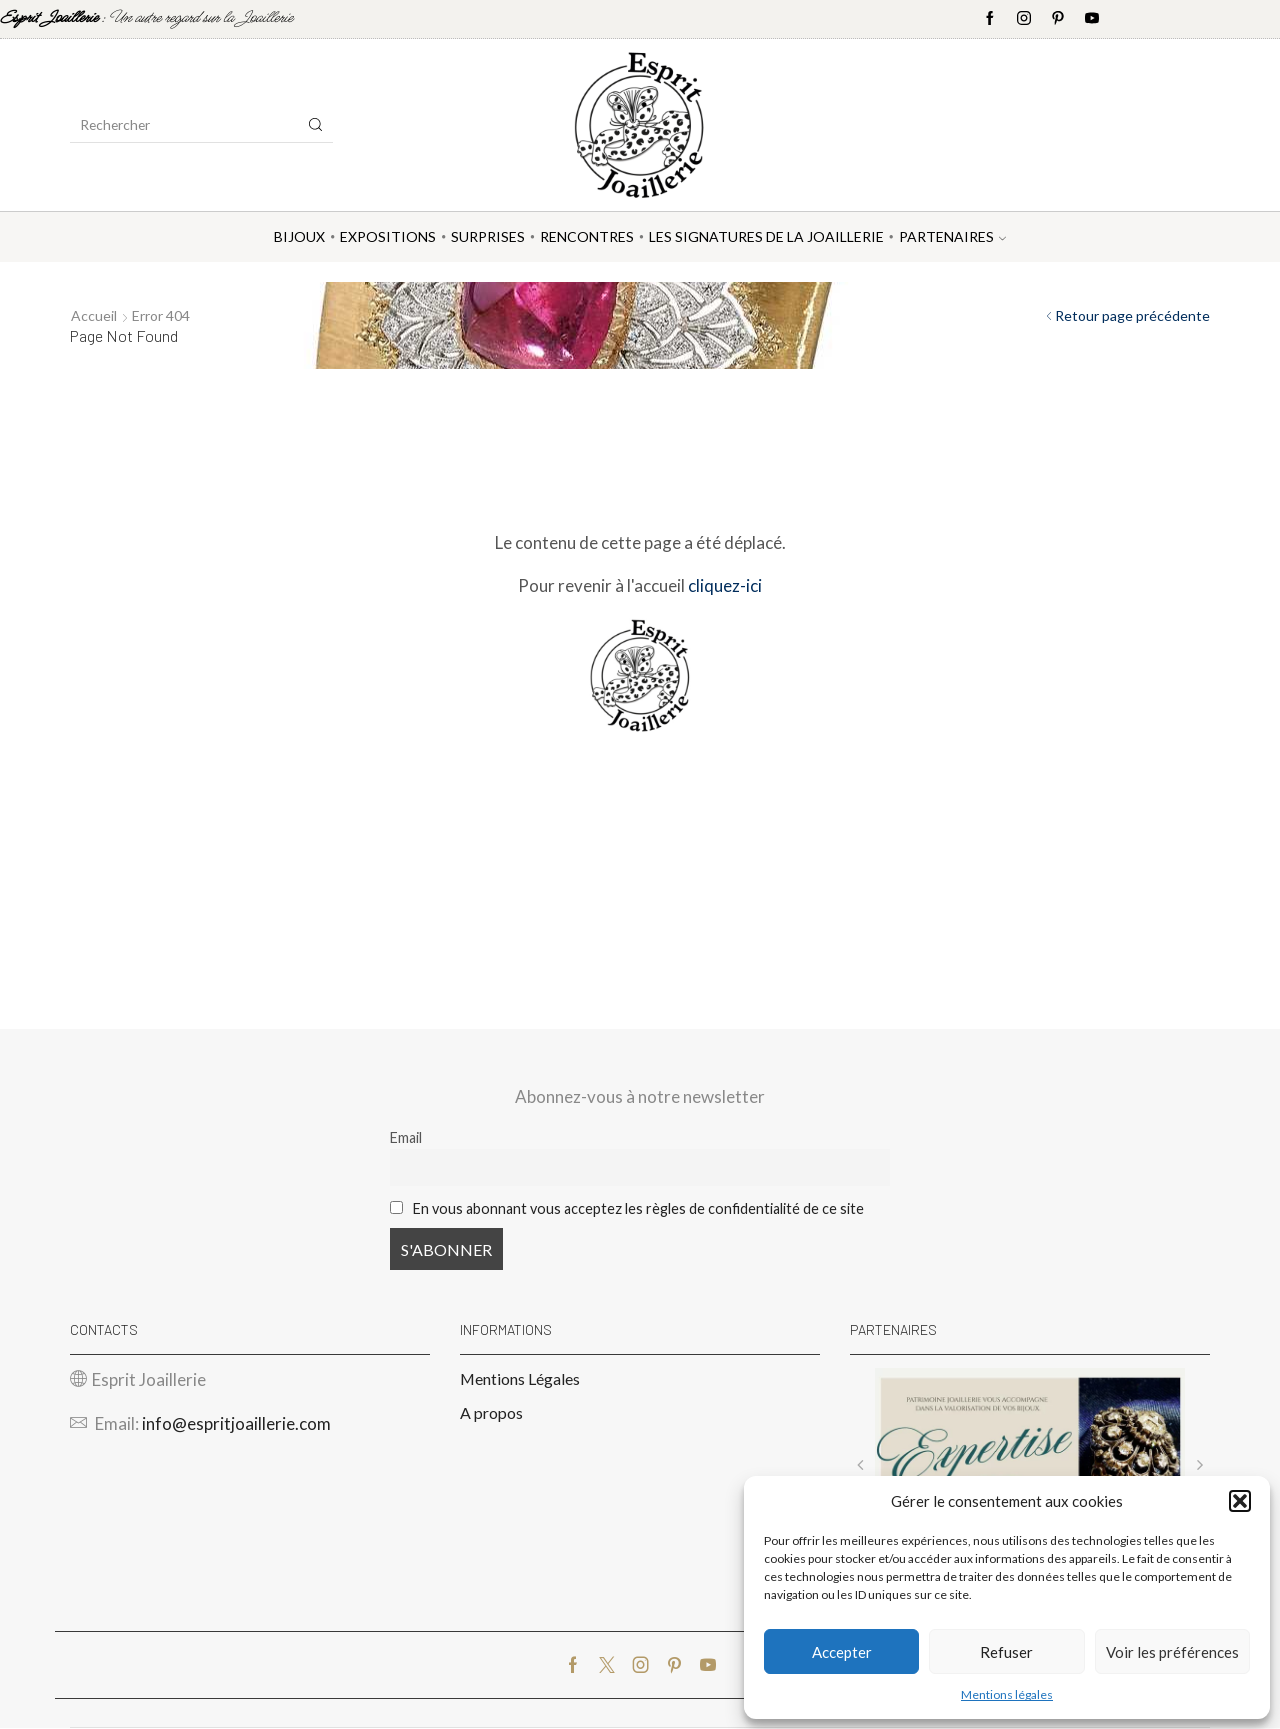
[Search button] (316, 125)
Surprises (488, 236)
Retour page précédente (1132, 315)
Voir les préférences (1172, 1652)
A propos (491, 1412)
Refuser (1006, 1652)
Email (406, 1137)
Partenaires (952, 236)
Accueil (94, 315)
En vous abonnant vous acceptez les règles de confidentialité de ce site (638, 1208)
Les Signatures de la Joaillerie (766, 236)
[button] (1240, 1501)
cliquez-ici (725, 585)
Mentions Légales (520, 1378)
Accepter (842, 1652)
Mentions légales (1007, 1694)
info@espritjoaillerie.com (236, 1423)
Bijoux (299, 236)
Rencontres (587, 236)
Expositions (388, 236)
